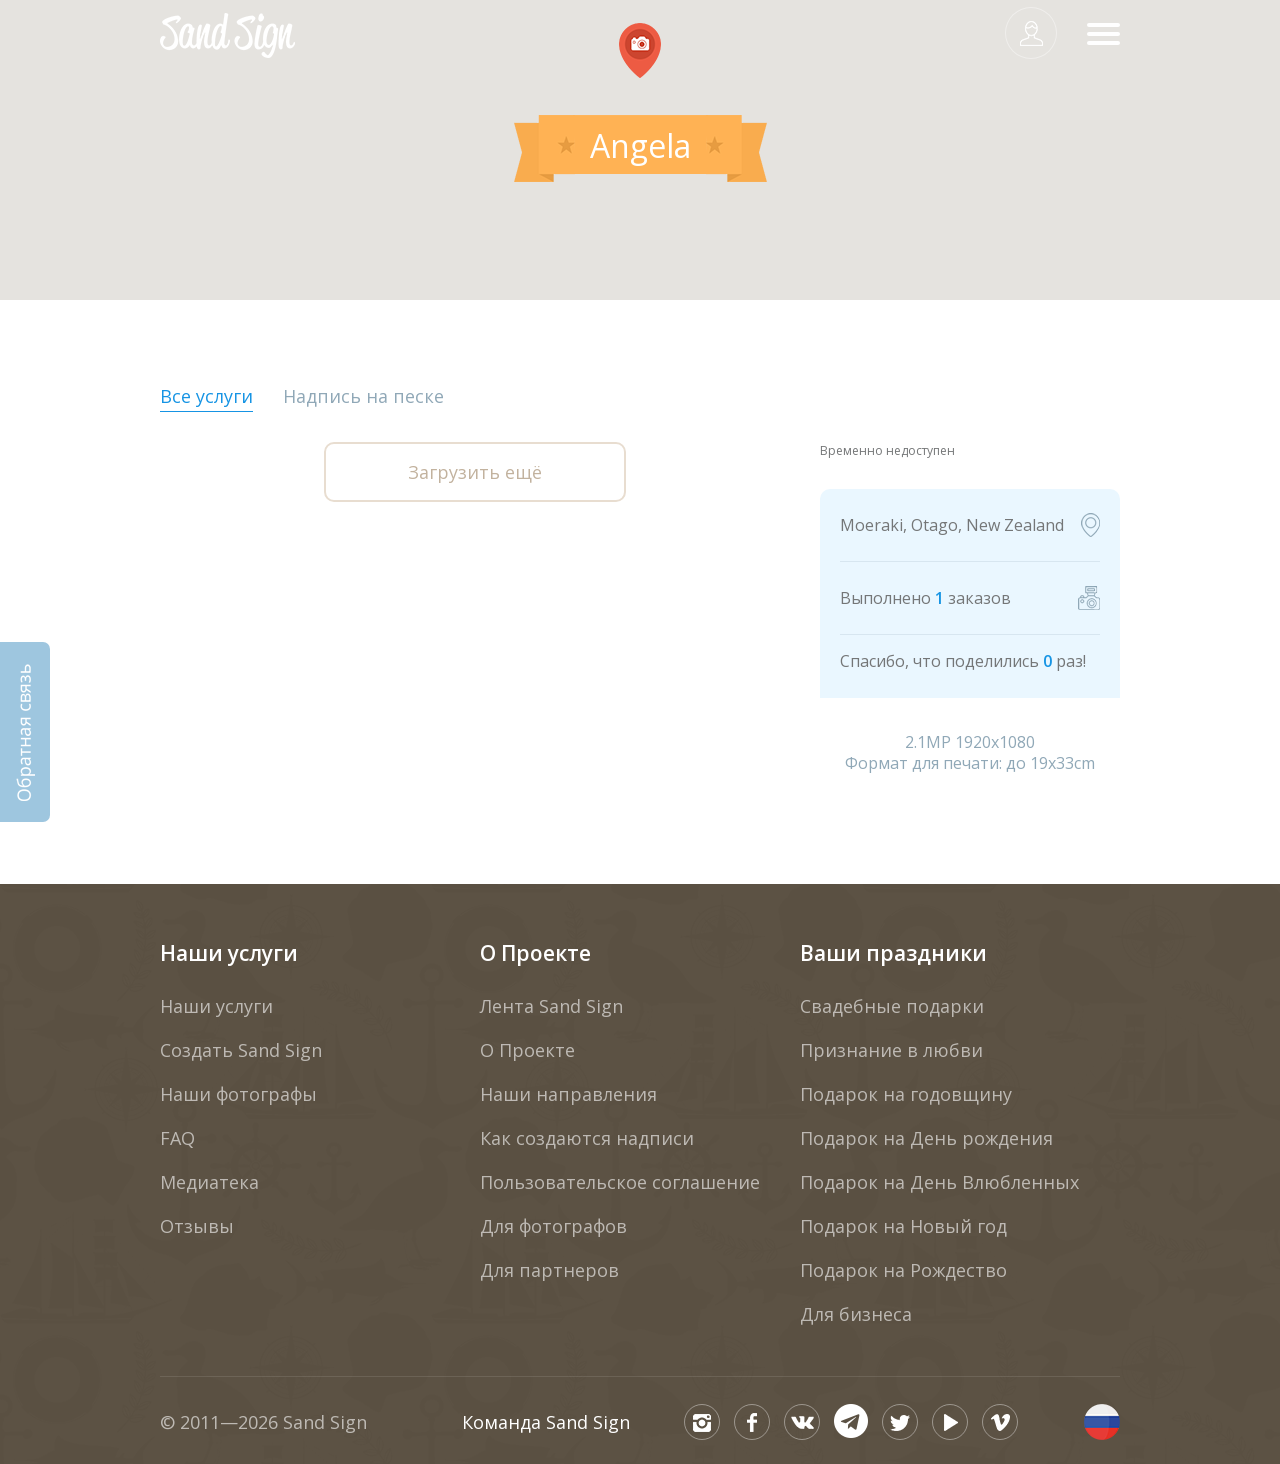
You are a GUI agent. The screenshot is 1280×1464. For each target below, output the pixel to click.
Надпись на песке (363, 396)
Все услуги (206, 396)
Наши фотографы (238, 1094)
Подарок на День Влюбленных (939, 1182)
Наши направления (568, 1094)
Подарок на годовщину (906, 1094)
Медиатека (209, 1182)
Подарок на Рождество (903, 1270)
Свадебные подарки (892, 1006)
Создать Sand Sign (241, 1050)
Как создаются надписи (587, 1138)
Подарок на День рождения (926, 1138)
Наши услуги (229, 953)
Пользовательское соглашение (620, 1182)
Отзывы (197, 1226)
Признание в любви (891, 1050)
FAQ (177, 1138)
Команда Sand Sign (546, 1422)
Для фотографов (553, 1226)
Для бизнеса (856, 1314)
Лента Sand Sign (551, 1006)
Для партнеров (549, 1270)
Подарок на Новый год (903, 1226)
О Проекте (535, 953)
